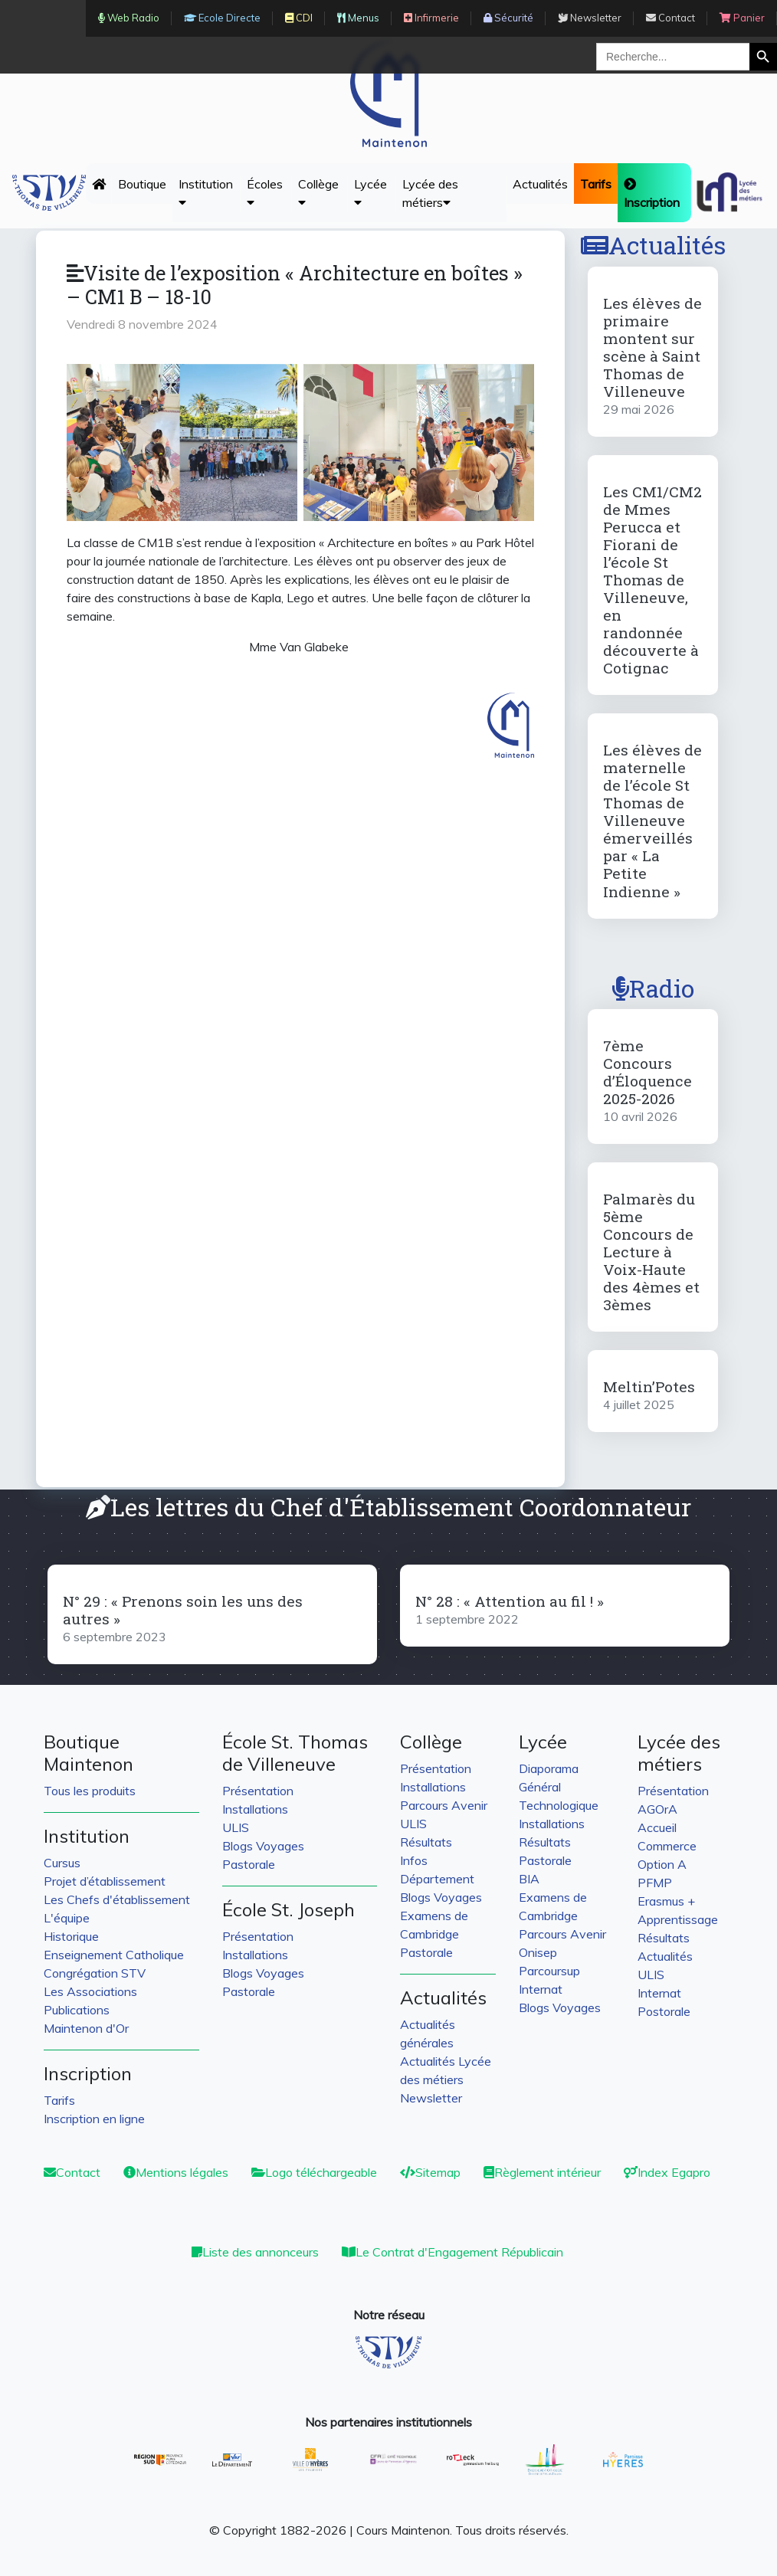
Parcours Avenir (443, 1805)
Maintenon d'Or (86, 2028)
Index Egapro (667, 2172)
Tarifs (59, 2100)
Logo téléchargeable (314, 2172)
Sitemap (430, 2172)
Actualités (540, 184)
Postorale (664, 2011)
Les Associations (90, 1991)
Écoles (265, 192)
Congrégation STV (95, 1973)
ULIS (235, 1827)
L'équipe (67, 1917)
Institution (206, 192)
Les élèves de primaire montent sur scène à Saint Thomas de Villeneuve (652, 347)
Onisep (538, 1952)
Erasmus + (666, 1901)
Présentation (257, 1790)
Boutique (142, 184)
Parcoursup (549, 1970)
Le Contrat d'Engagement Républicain (452, 2252)
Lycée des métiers (430, 193)
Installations (255, 1809)
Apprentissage (678, 1919)
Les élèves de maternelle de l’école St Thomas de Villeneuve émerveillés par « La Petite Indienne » (652, 820)
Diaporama (549, 1768)
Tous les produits (90, 1790)
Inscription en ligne (94, 2118)
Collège (318, 192)
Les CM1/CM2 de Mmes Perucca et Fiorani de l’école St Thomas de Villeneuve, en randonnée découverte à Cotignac (652, 579)
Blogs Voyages (263, 1845)
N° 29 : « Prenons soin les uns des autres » (183, 1609)
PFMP (655, 1882)
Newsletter (431, 2098)
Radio (653, 988)
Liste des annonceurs (255, 2252)
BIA (529, 1878)
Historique (71, 1936)
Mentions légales (175, 2172)
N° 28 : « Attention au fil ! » (509, 1601)
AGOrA (657, 1809)
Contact (72, 2172)
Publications (77, 2009)
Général (540, 1786)
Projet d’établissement (105, 1881)
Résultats (426, 1842)
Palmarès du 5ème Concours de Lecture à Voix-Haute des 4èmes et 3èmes (651, 1251)
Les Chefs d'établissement (117, 1899)
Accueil (657, 1827)
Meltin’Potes (649, 1386)
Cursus (62, 1862)
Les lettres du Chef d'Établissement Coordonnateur (388, 1506)
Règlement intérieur (542, 2172)
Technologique (558, 1805)
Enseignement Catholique (114, 1954)
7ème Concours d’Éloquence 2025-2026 (647, 1072)
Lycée (370, 192)
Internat (540, 1989)
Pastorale (248, 1864)
